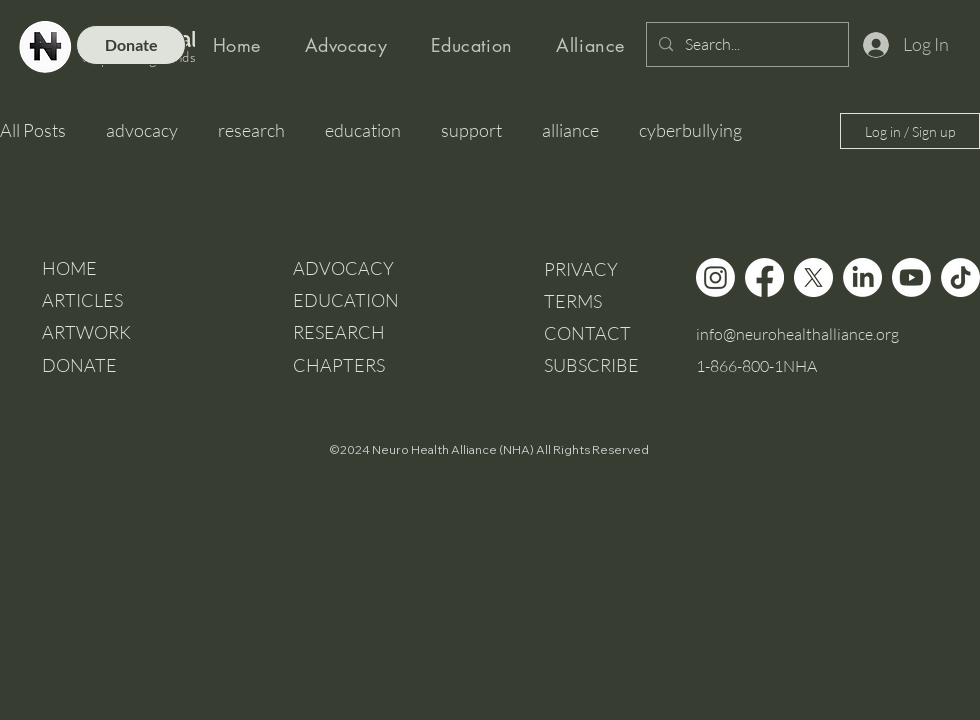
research (251, 130)
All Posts (33, 130)
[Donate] (131, 45)
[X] (813, 277)
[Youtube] (911, 277)
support (471, 130)
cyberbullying (690, 130)
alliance (570, 130)
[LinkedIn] (862, 277)
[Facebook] (764, 277)
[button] (591, 365)
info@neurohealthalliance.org (797, 334)
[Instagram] (715, 277)
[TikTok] (960, 277)
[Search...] (745, 44)
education (363, 130)
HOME (69, 268)
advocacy (142, 130)
